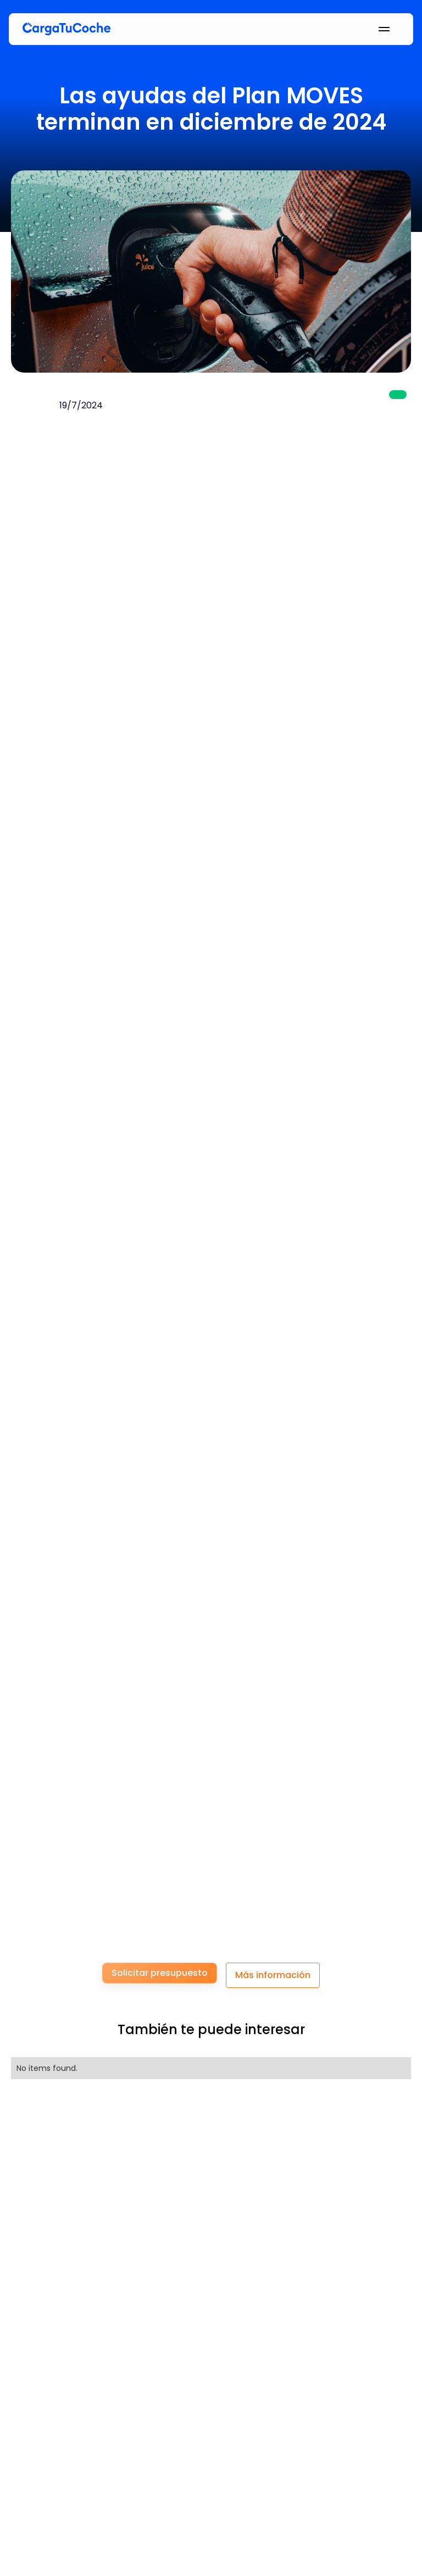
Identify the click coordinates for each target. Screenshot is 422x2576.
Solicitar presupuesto (160, 1972)
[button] (360, 29)
